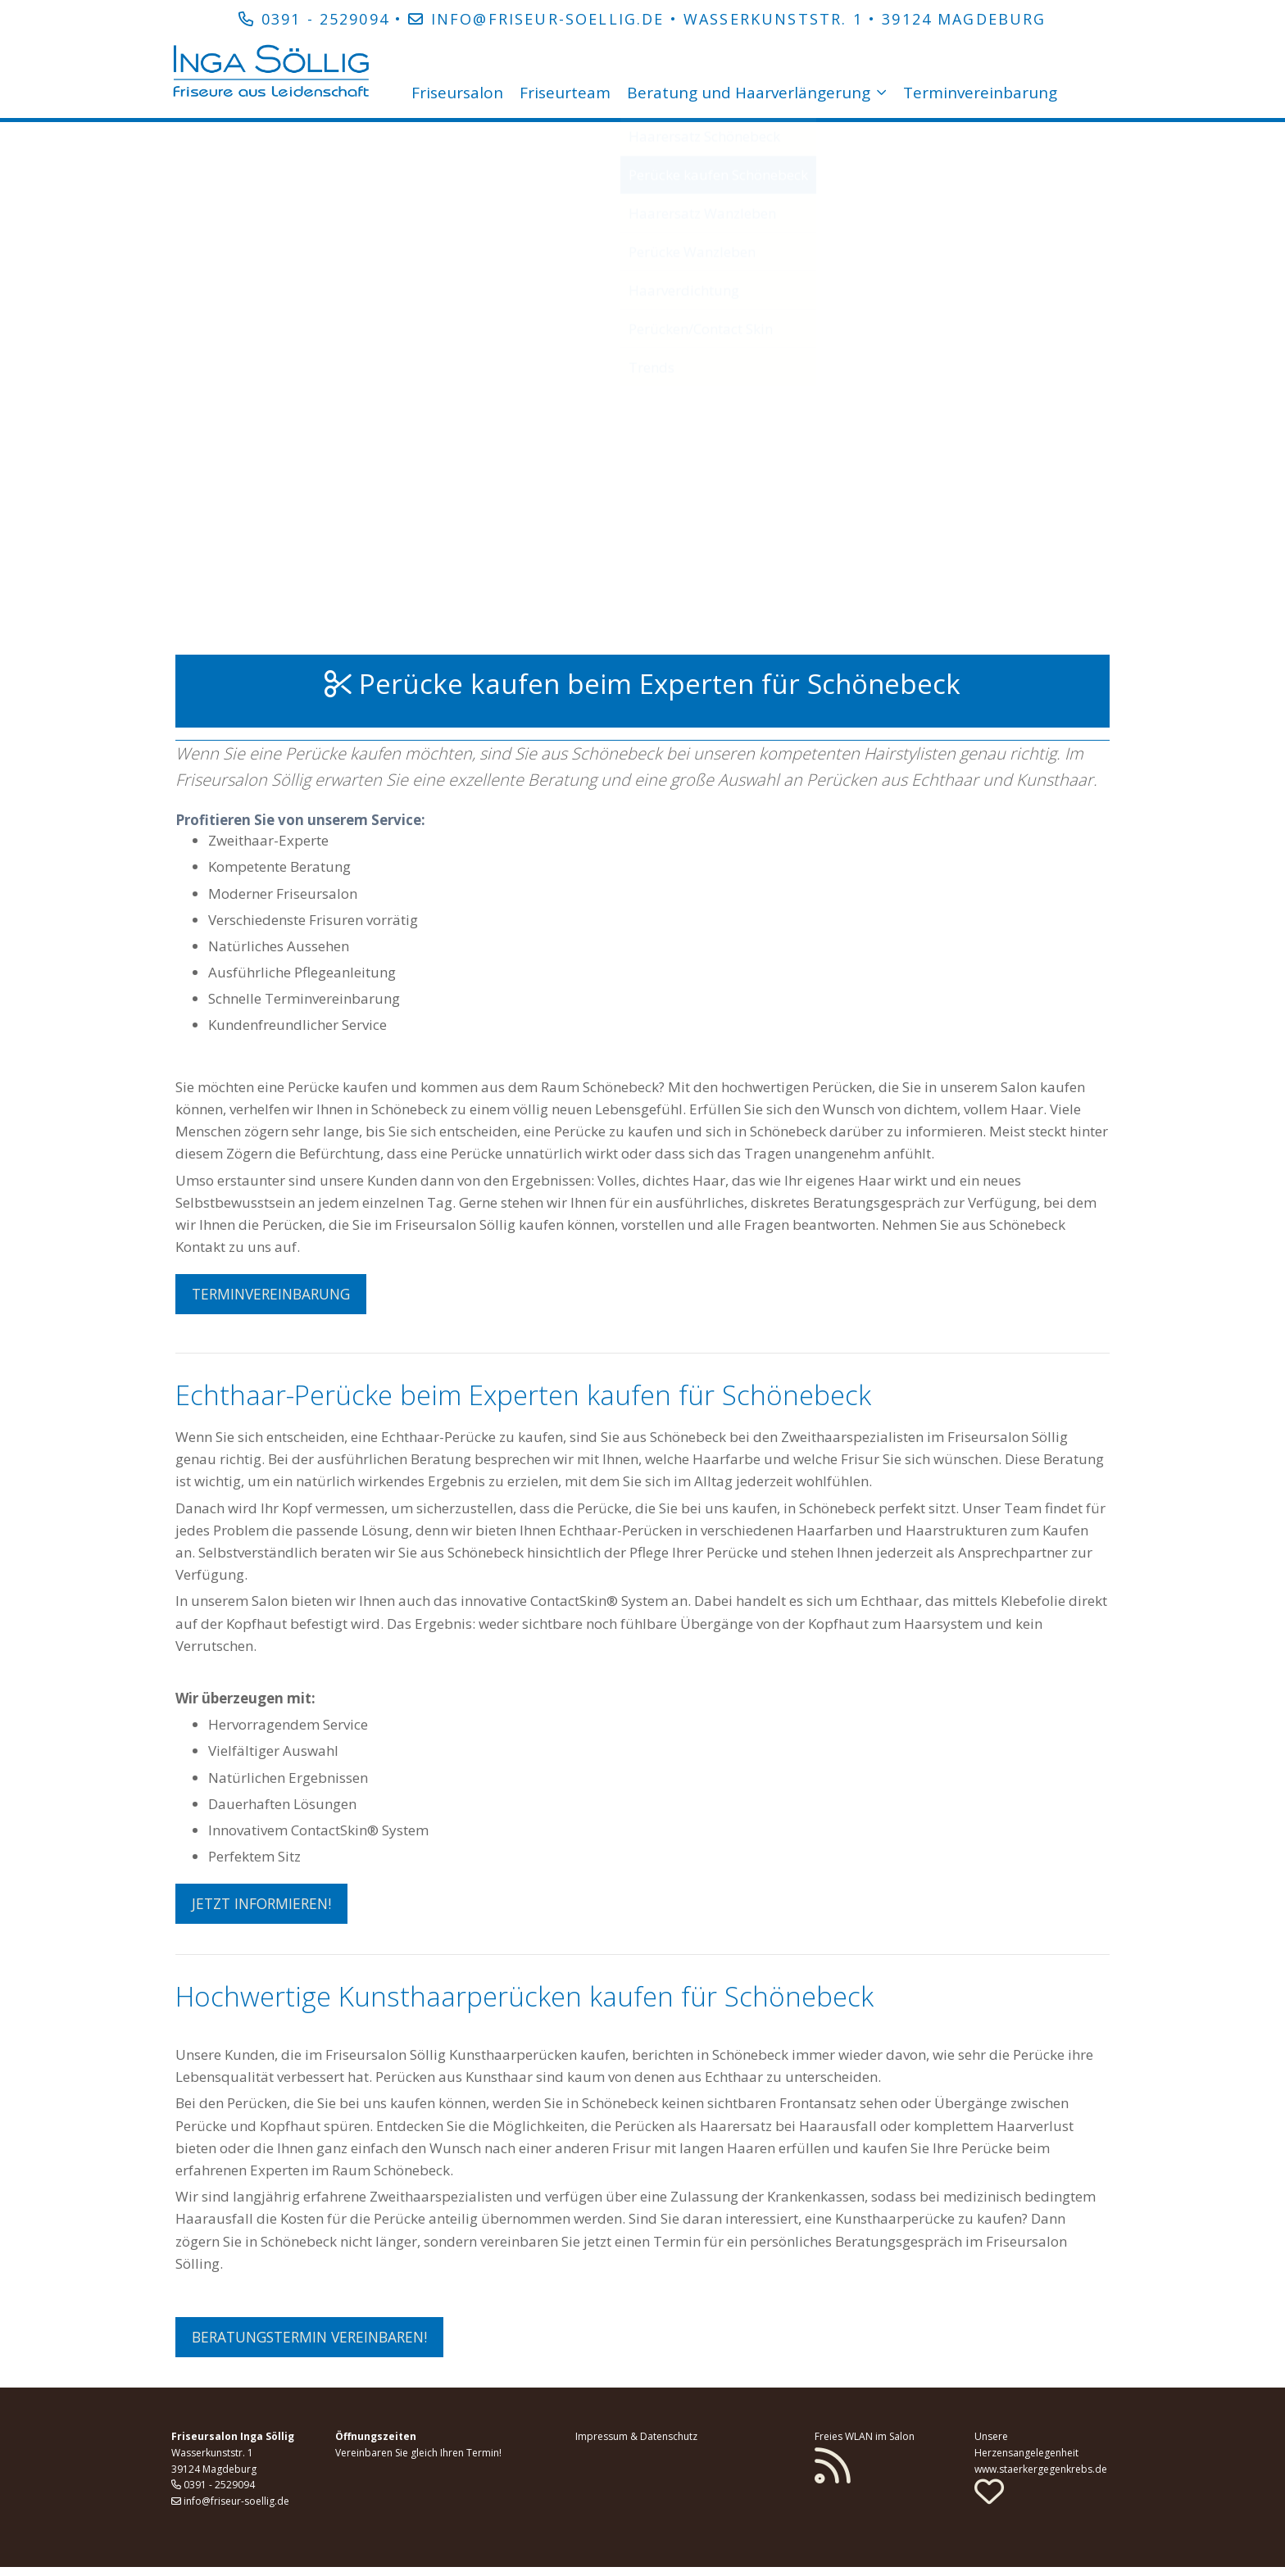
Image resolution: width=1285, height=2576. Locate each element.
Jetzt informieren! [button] (265, 1906)
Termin (482, 2462)
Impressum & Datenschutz (636, 2445)
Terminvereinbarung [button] (275, 1294)
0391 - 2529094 (325, 19)
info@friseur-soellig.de (548, 19)
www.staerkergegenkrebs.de (1040, 2478)
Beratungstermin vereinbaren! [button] (316, 2343)
